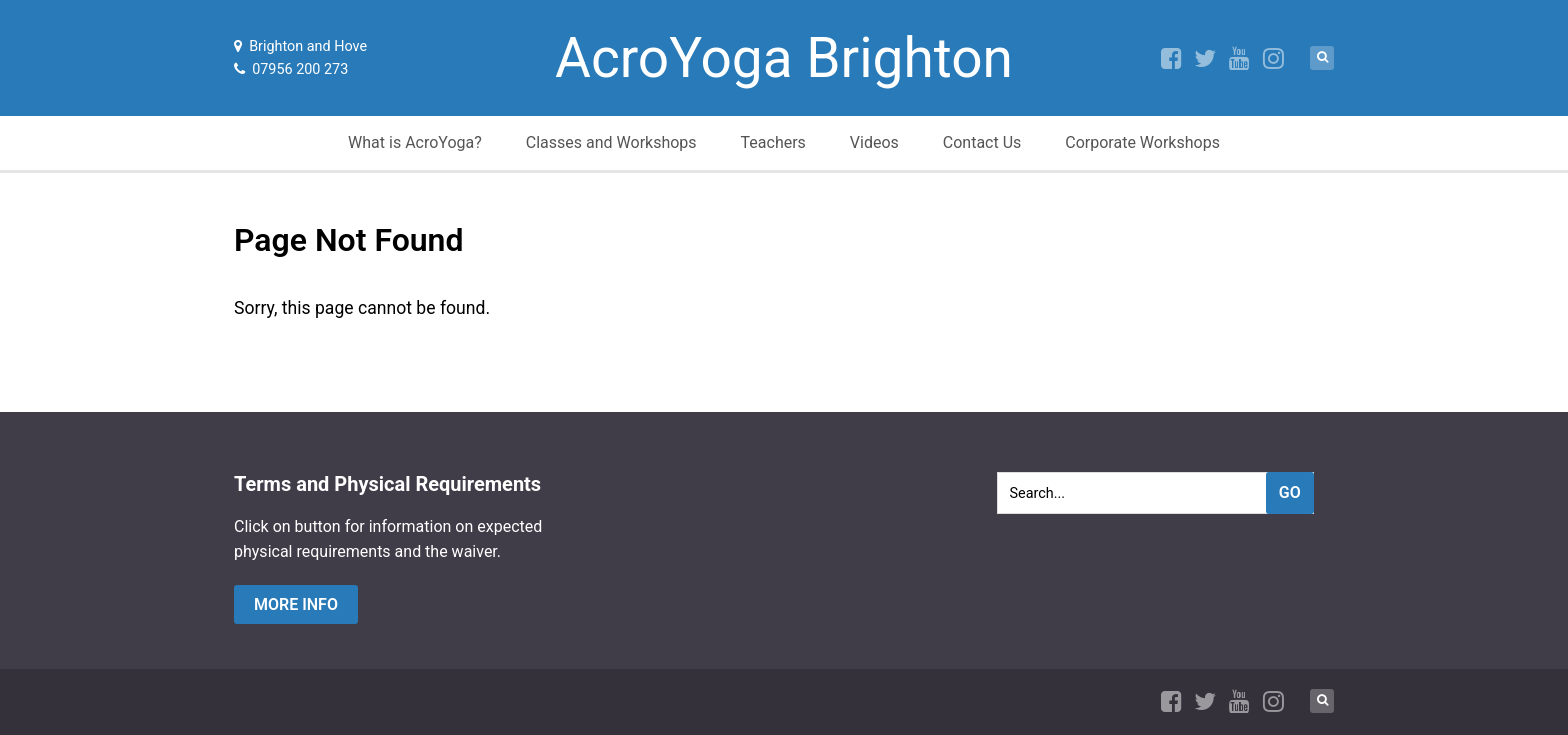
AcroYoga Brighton (784, 58)
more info (296, 604)
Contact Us (982, 142)
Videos (874, 142)
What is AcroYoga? (415, 142)
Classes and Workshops (611, 142)
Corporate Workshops (1142, 142)
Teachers (773, 142)
